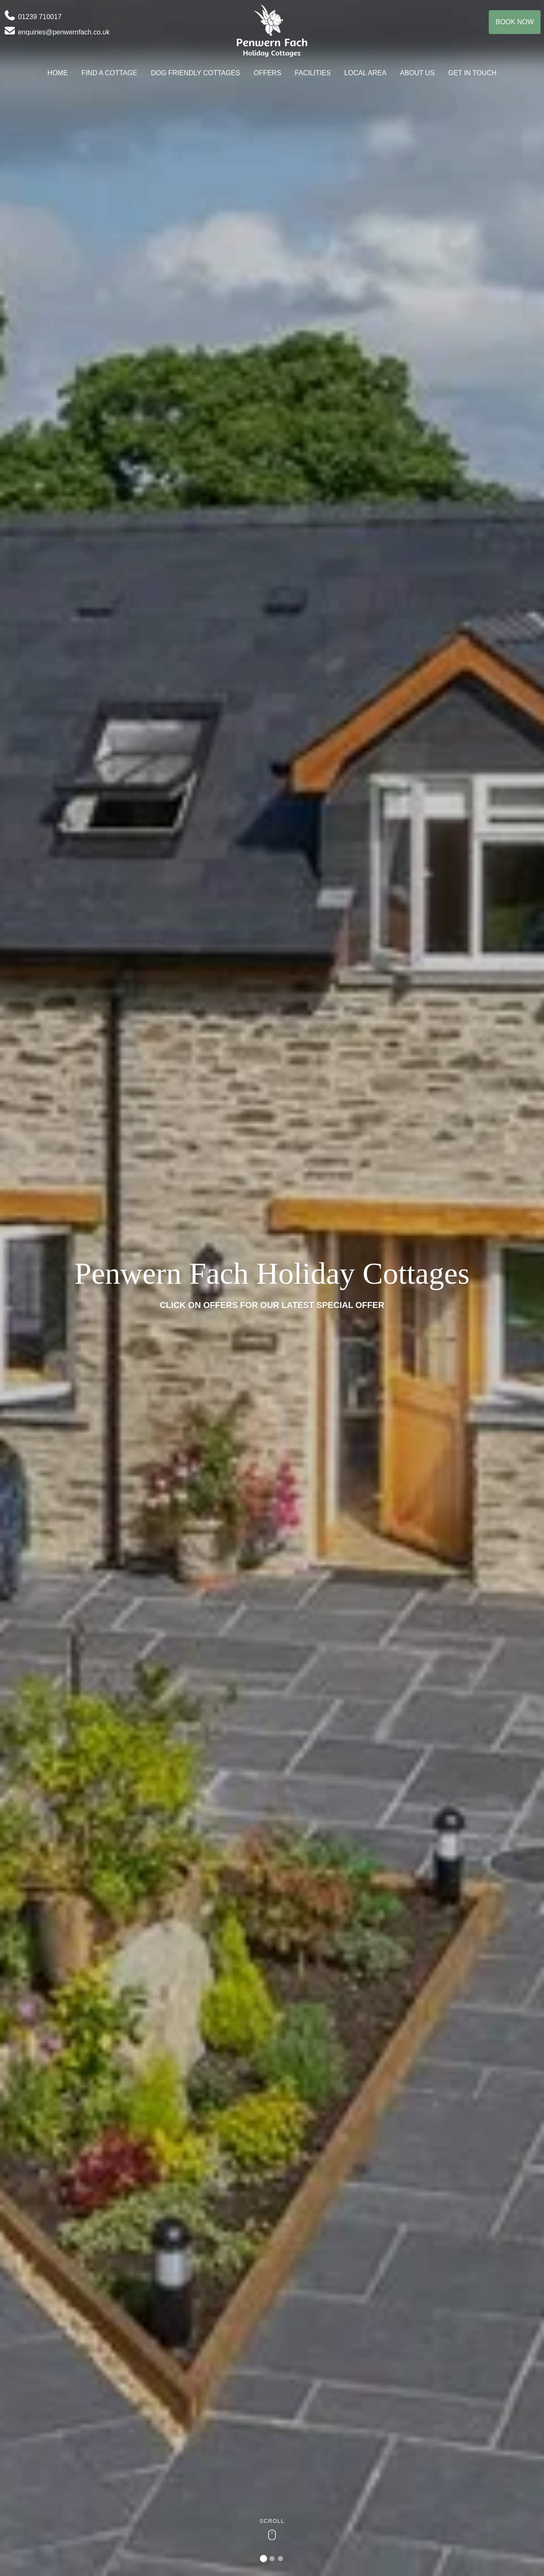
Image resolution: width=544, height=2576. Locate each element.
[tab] (263, 2558)
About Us (417, 73)
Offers (267, 73)
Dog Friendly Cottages (195, 73)
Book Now (515, 22)
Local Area (365, 73)
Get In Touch (472, 73)
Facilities (313, 73)
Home (58, 73)
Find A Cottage (109, 73)
